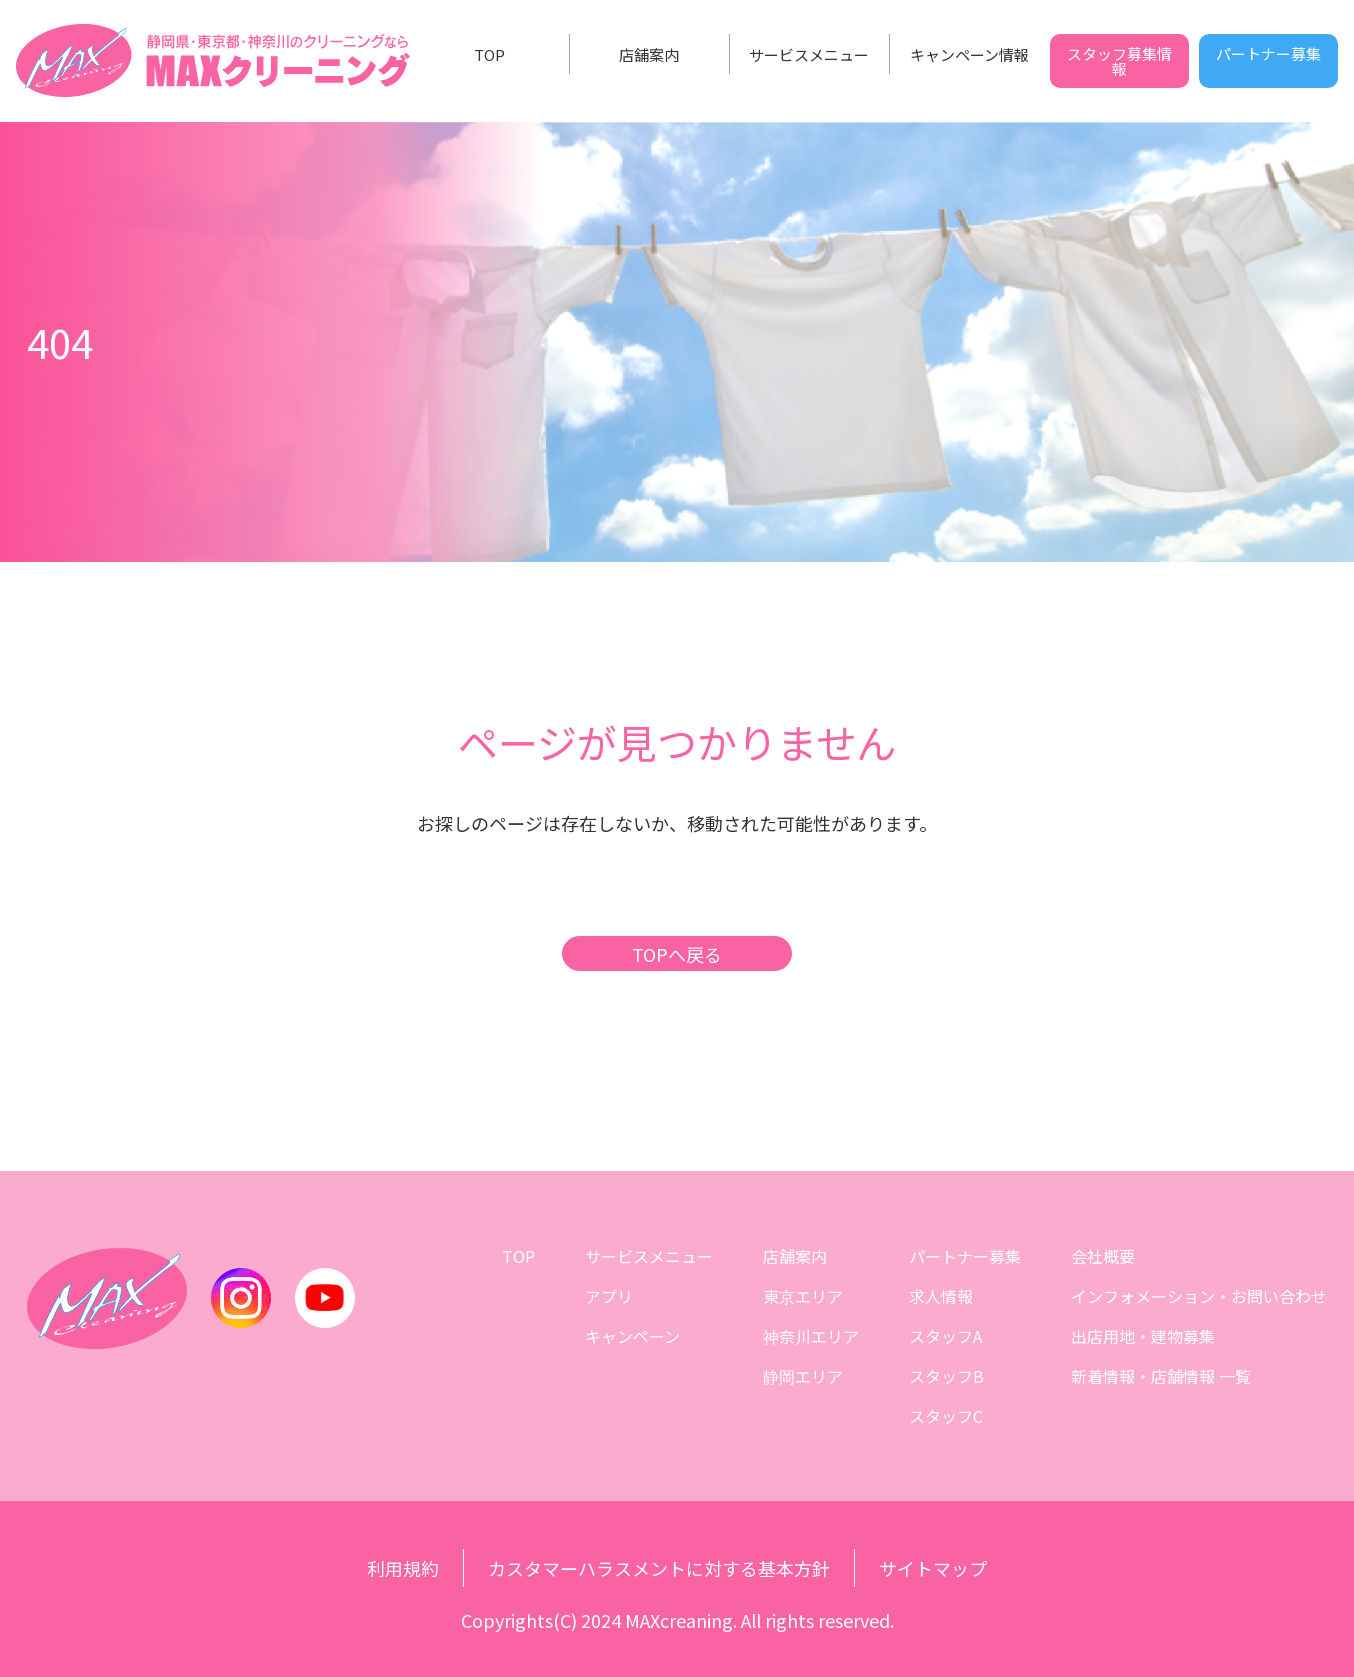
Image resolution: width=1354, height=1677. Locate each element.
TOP (489, 54)
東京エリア (803, 1296)
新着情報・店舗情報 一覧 (1161, 1376)
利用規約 (403, 1568)
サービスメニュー (809, 54)
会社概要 (1103, 1256)
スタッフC (946, 1416)
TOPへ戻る (677, 954)
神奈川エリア (811, 1336)
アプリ (609, 1296)
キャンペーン (632, 1336)
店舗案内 (649, 54)
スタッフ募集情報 (1119, 61)
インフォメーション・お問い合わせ (1199, 1296)
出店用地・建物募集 (1143, 1336)
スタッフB (946, 1376)
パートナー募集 (1268, 53)
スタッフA (945, 1336)
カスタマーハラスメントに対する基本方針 (659, 1568)
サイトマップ (933, 1568)
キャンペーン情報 (969, 54)
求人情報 (941, 1296)
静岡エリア (803, 1376)
